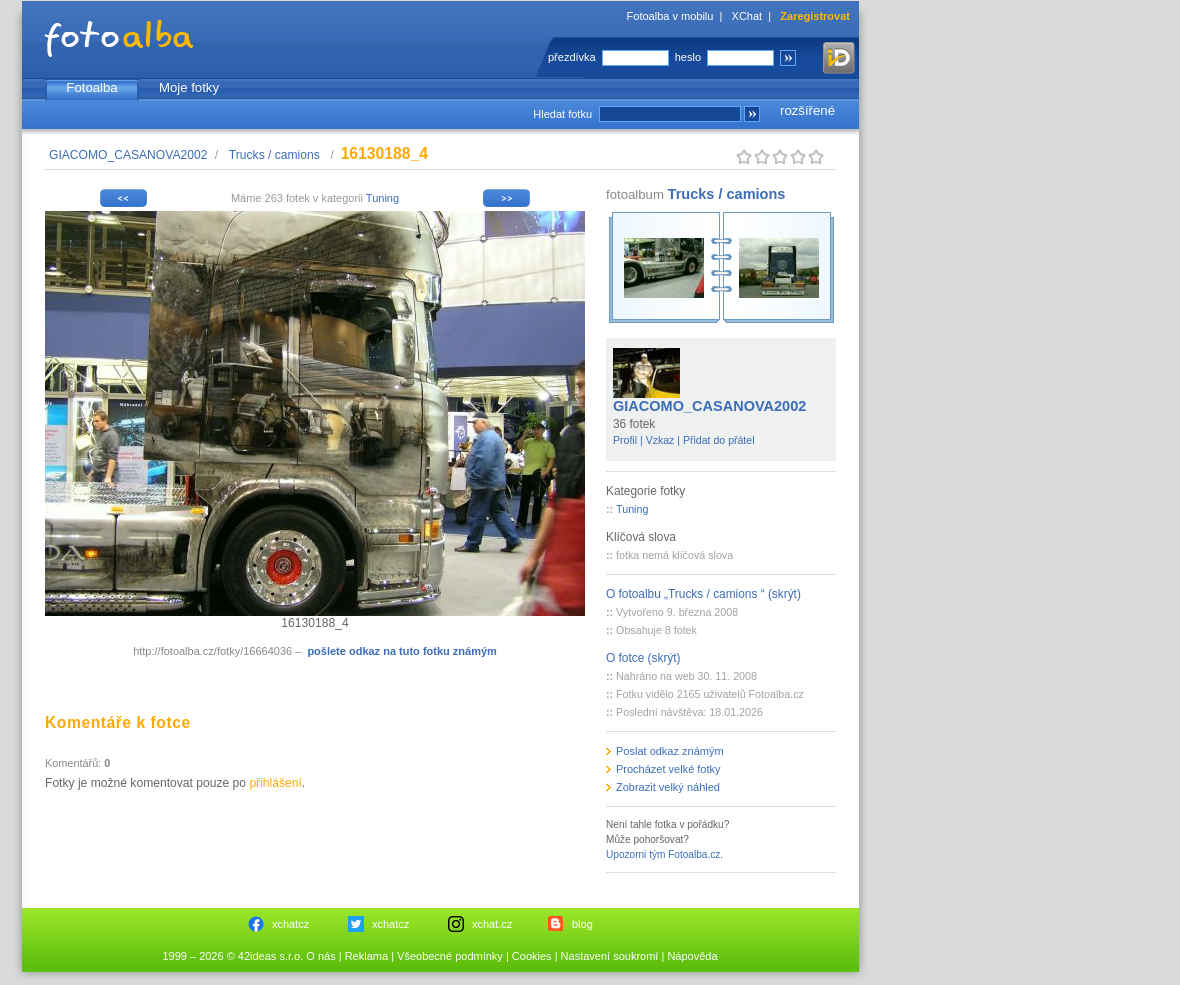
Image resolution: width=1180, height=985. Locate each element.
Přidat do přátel (719, 440)
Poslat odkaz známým (670, 751)
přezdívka (572, 57)
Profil (625, 440)
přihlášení (275, 783)
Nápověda (692, 956)
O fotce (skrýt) (643, 658)
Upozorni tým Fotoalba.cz (663, 854)
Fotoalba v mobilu (670, 16)
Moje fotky (189, 87)
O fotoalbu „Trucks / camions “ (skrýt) (703, 594)
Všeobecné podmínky (450, 956)
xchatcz (290, 924)
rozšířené (807, 110)
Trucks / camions (276, 155)
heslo (688, 57)
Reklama (366, 956)
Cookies (532, 956)
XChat (747, 16)
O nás (320, 956)
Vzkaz (660, 440)
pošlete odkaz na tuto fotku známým (401, 651)
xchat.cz (492, 924)
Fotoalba (91, 87)
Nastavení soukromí (610, 956)
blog (582, 924)
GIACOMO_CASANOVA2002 (128, 155)
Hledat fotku (562, 114)
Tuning (382, 198)
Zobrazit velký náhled (668, 787)
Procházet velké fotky (668, 769)
